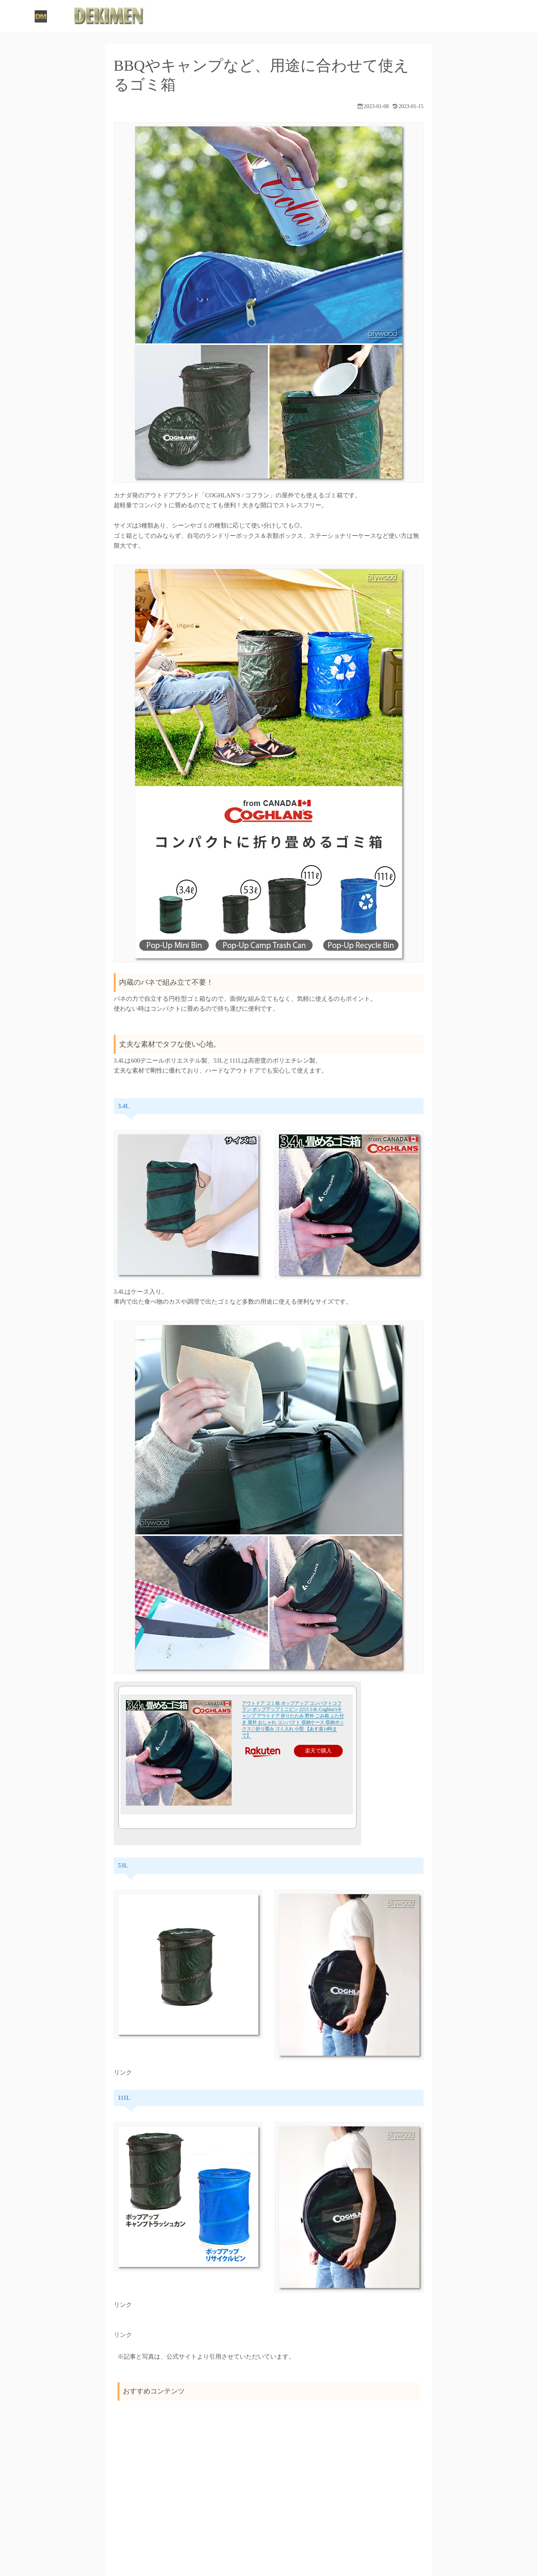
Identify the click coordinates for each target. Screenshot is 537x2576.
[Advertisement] (269, 2466)
